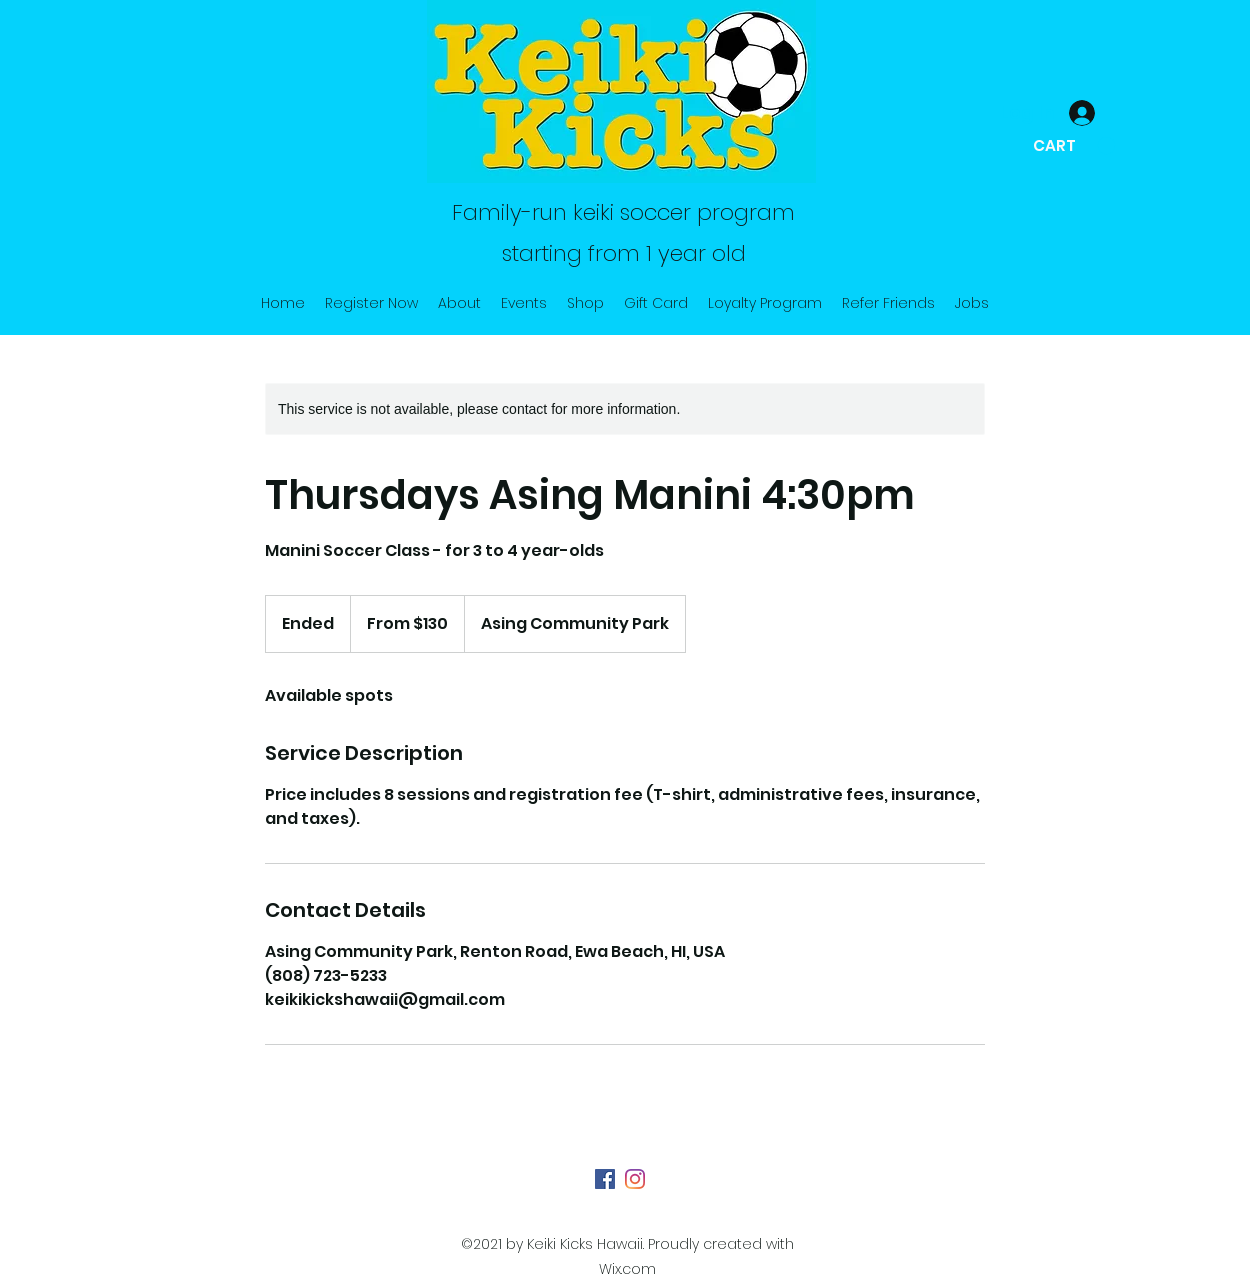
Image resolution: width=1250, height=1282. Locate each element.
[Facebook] (605, 1179)
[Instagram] (635, 1179)
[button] (1074, 146)
